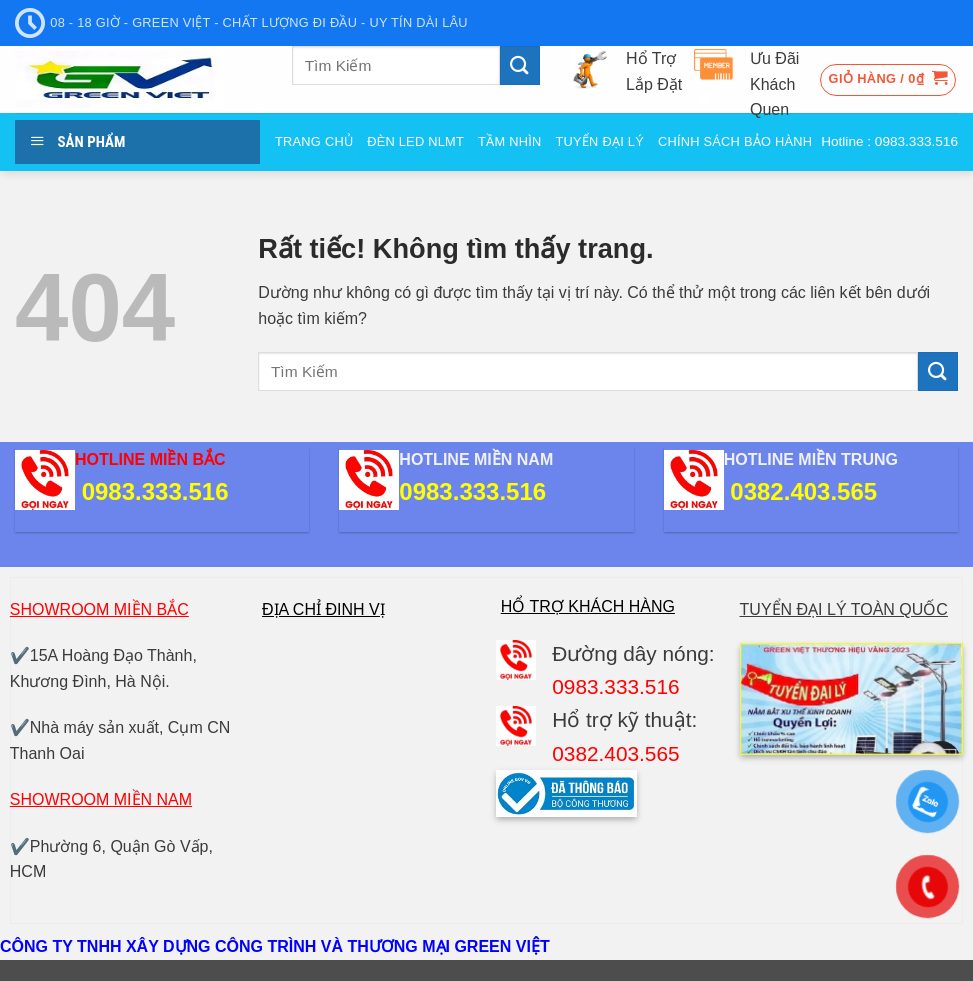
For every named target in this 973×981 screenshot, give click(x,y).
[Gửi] (520, 65)
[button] (888, 80)
